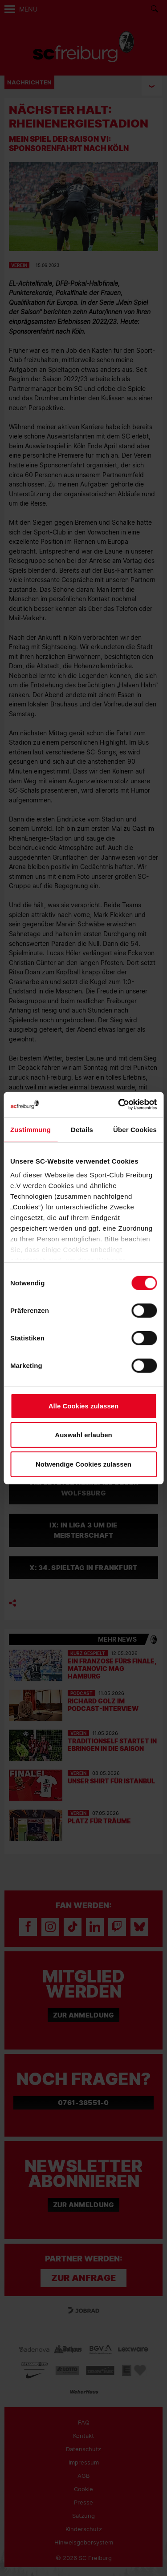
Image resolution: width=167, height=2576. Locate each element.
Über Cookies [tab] (135, 1129)
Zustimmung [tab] (30, 1129)
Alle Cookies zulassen (84, 1405)
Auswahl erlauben (83, 1435)
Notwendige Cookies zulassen (83, 1463)
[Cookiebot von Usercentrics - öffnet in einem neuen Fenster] (119, 1105)
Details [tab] (82, 1129)
